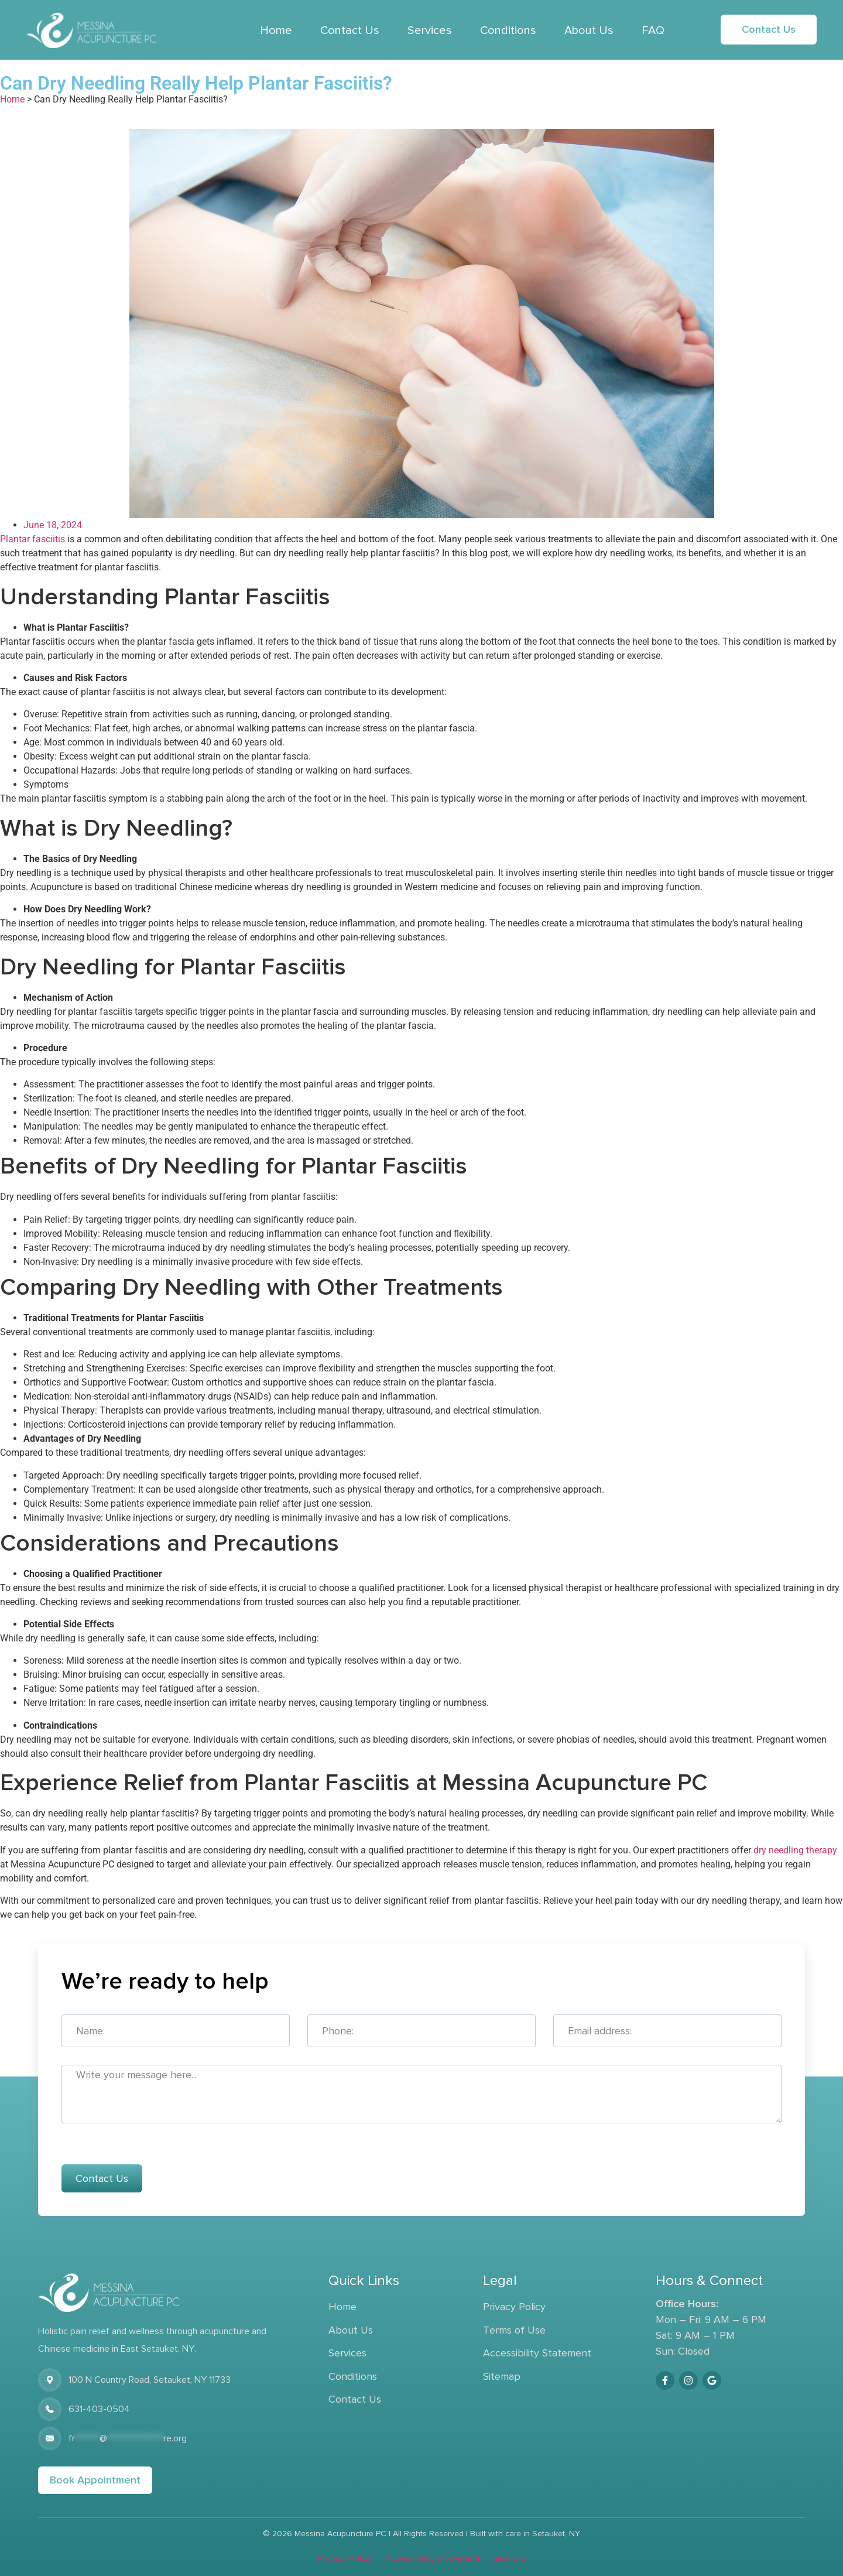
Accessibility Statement (537, 2353)
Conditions (508, 29)
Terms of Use (514, 2330)
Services (429, 29)
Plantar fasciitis (32, 539)
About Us (589, 29)
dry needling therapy (795, 1850)
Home (276, 29)
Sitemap (501, 2376)
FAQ (653, 29)
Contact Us (349, 29)
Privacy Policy (514, 2306)
